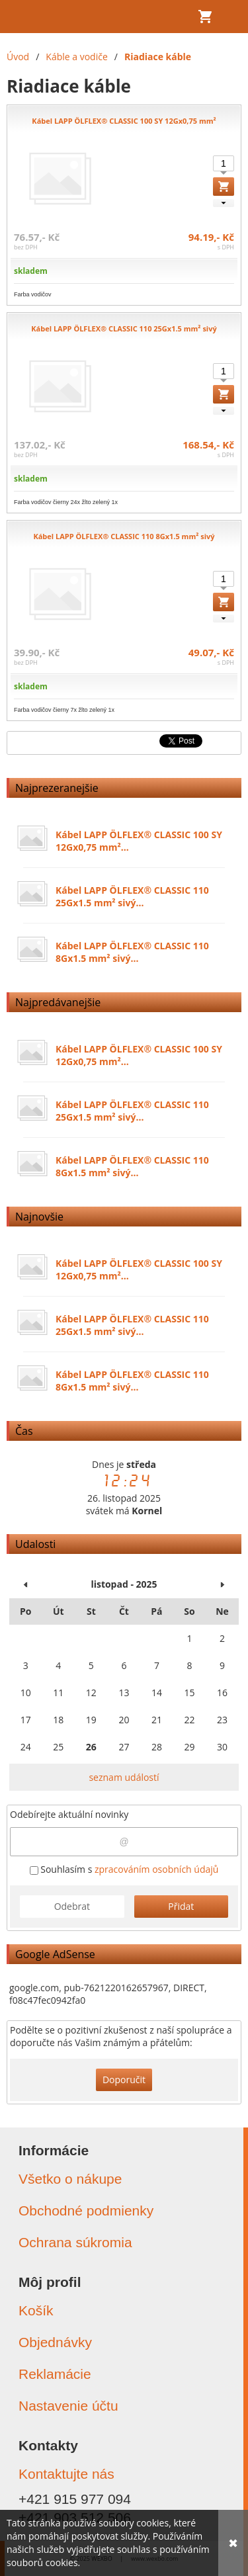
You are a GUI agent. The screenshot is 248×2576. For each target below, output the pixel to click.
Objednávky (55, 2342)
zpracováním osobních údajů (156, 1869)
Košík (36, 2310)
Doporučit (124, 2079)
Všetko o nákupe (70, 2178)
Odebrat (72, 1906)
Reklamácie (55, 2374)
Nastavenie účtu (68, 2405)
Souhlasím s (124, 1869)
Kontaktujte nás (66, 2473)
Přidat (181, 1906)
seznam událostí (124, 1777)
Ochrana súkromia (75, 2242)
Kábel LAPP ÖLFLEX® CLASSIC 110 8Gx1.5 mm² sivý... (132, 952)
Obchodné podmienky (86, 2210)
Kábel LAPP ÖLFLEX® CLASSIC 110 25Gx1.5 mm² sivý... (132, 896)
